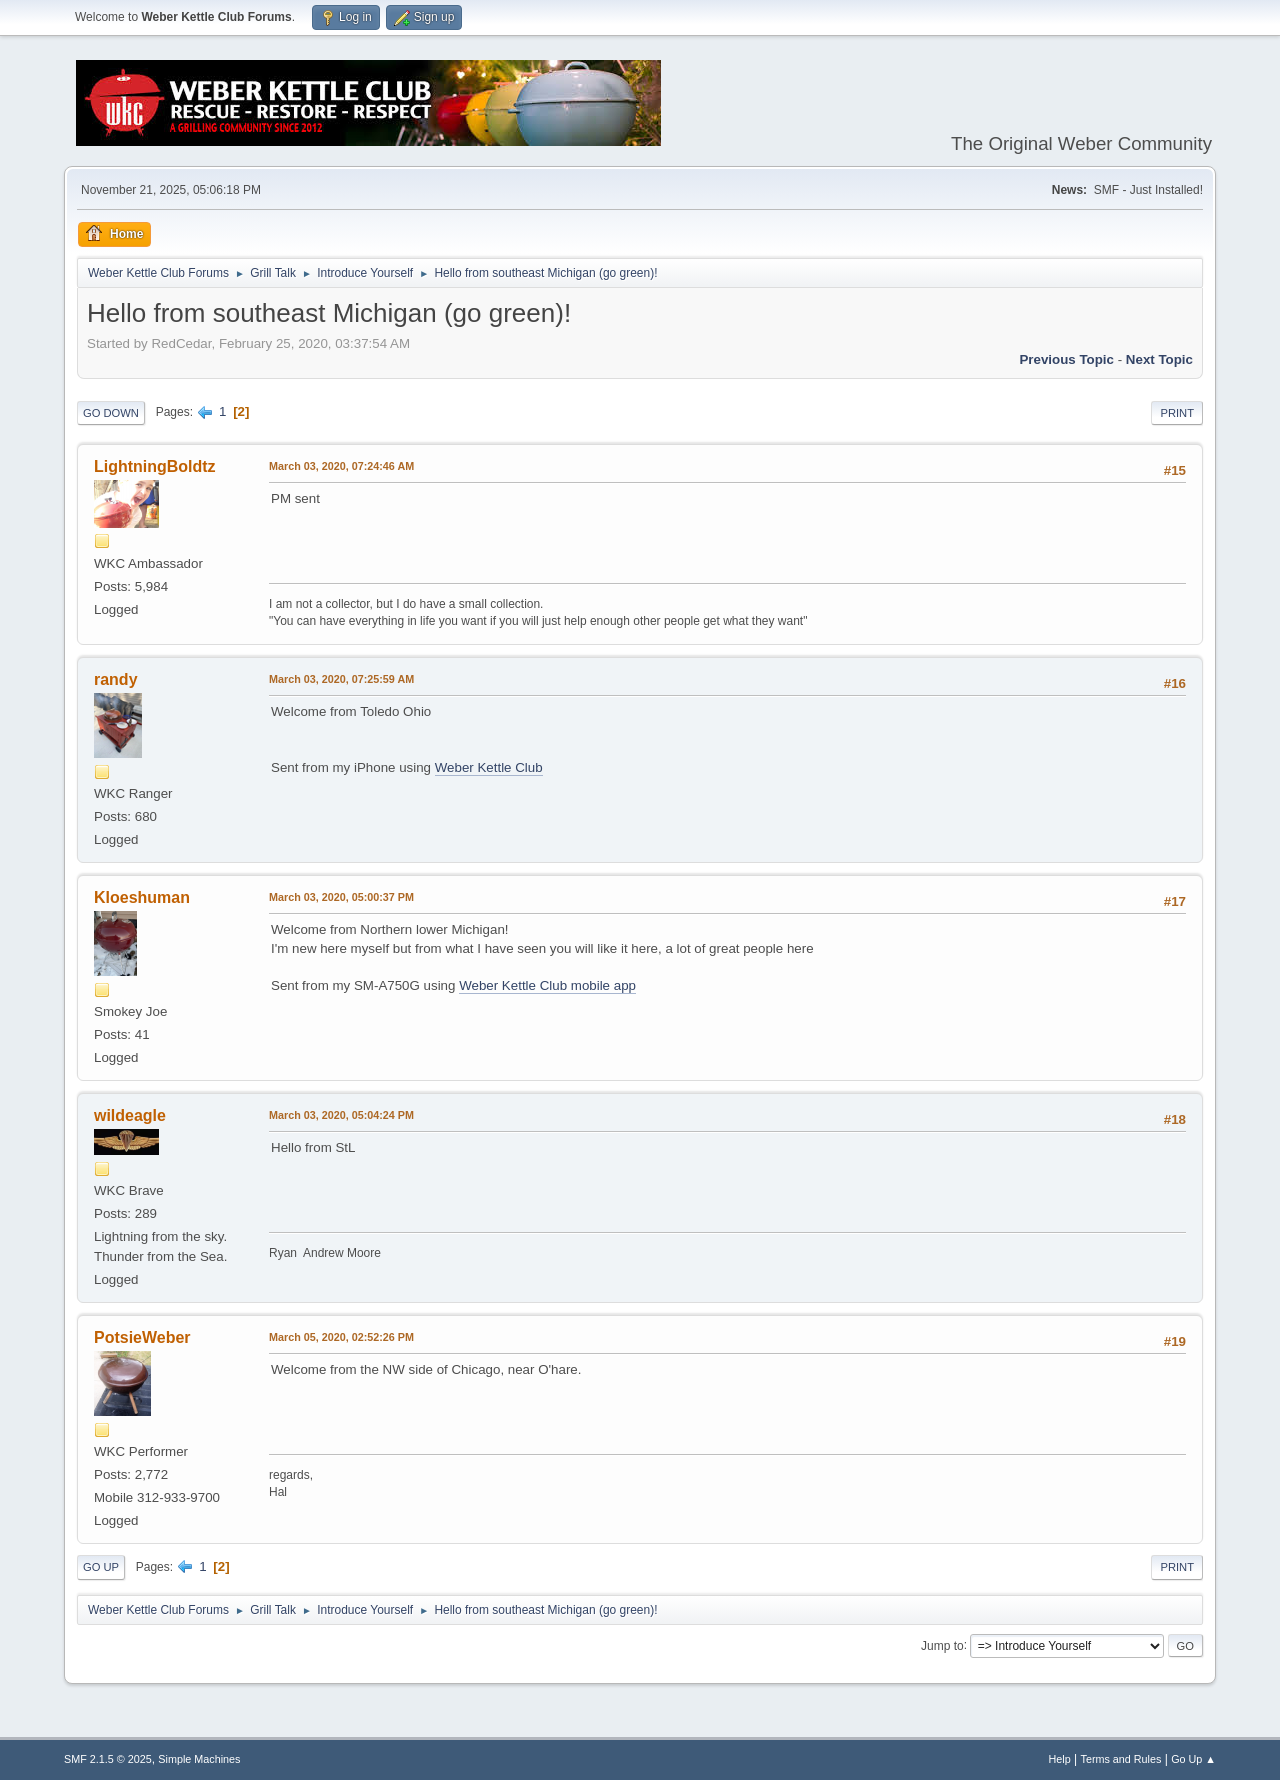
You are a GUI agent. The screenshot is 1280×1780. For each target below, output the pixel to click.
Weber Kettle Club (489, 767)
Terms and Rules (1121, 1759)
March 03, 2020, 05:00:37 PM (341, 897)
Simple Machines (199, 1759)
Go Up (101, 1567)
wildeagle (130, 1115)
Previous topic (1066, 359)
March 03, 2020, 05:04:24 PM (341, 1115)
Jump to (942, 1645)
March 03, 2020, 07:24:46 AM (341, 466)
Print (1177, 413)
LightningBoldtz (155, 466)
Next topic (1159, 359)
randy (116, 679)
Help (1060, 1759)
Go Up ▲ (1193, 1759)
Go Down (111, 413)
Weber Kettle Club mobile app (547, 985)
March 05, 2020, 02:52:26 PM (341, 1337)
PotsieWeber (142, 1337)
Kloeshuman (142, 897)
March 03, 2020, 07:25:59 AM (341, 679)
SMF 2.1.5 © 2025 (108, 1759)
